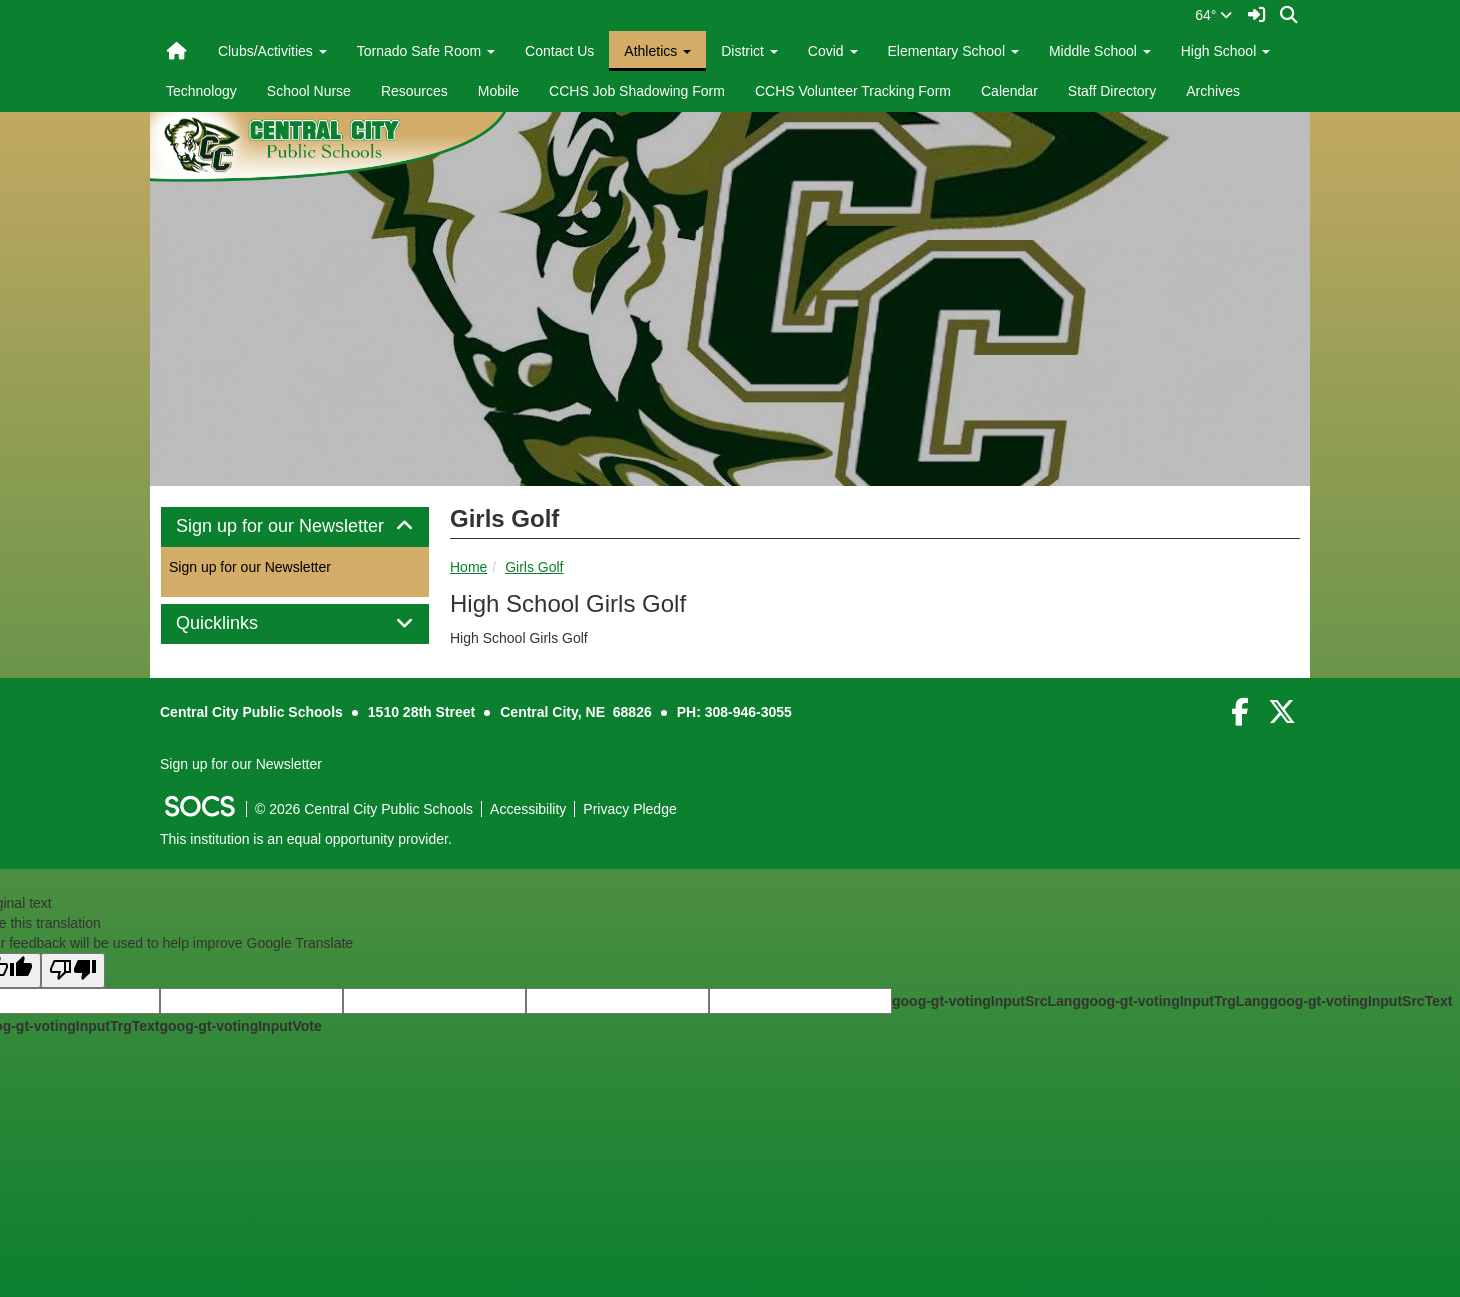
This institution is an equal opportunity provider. (306, 839)
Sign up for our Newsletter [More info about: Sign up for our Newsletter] (250, 567)
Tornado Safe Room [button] (426, 51)
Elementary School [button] (953, 51)
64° (1213, 15)
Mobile (498, 91)
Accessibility (528, 809)
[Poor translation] (73, 970)
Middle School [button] (1100, 51)
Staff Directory (1112, 91)
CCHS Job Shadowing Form (637, 91)
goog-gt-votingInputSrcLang (986, 1001)
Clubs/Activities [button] (272, 51)
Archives (1213, 91)
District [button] (749, 51)
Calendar (1009, 91)
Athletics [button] (657, 51)
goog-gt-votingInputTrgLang (1175, 1001)
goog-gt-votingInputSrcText (1360, 1001)
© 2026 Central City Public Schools (364, 809)
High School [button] (1225, 51)
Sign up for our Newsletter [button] (295, 526)
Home (468, 567)
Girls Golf (534, 567)
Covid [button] (833, 51)
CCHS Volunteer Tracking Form (853, 91)
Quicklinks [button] (239, 623)
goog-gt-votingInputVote (240, 1026)
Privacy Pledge (629, 809)
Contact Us (559, 51)
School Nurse (309, 91)
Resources (414, 91)
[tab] (295, 527)
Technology (201, 91)
